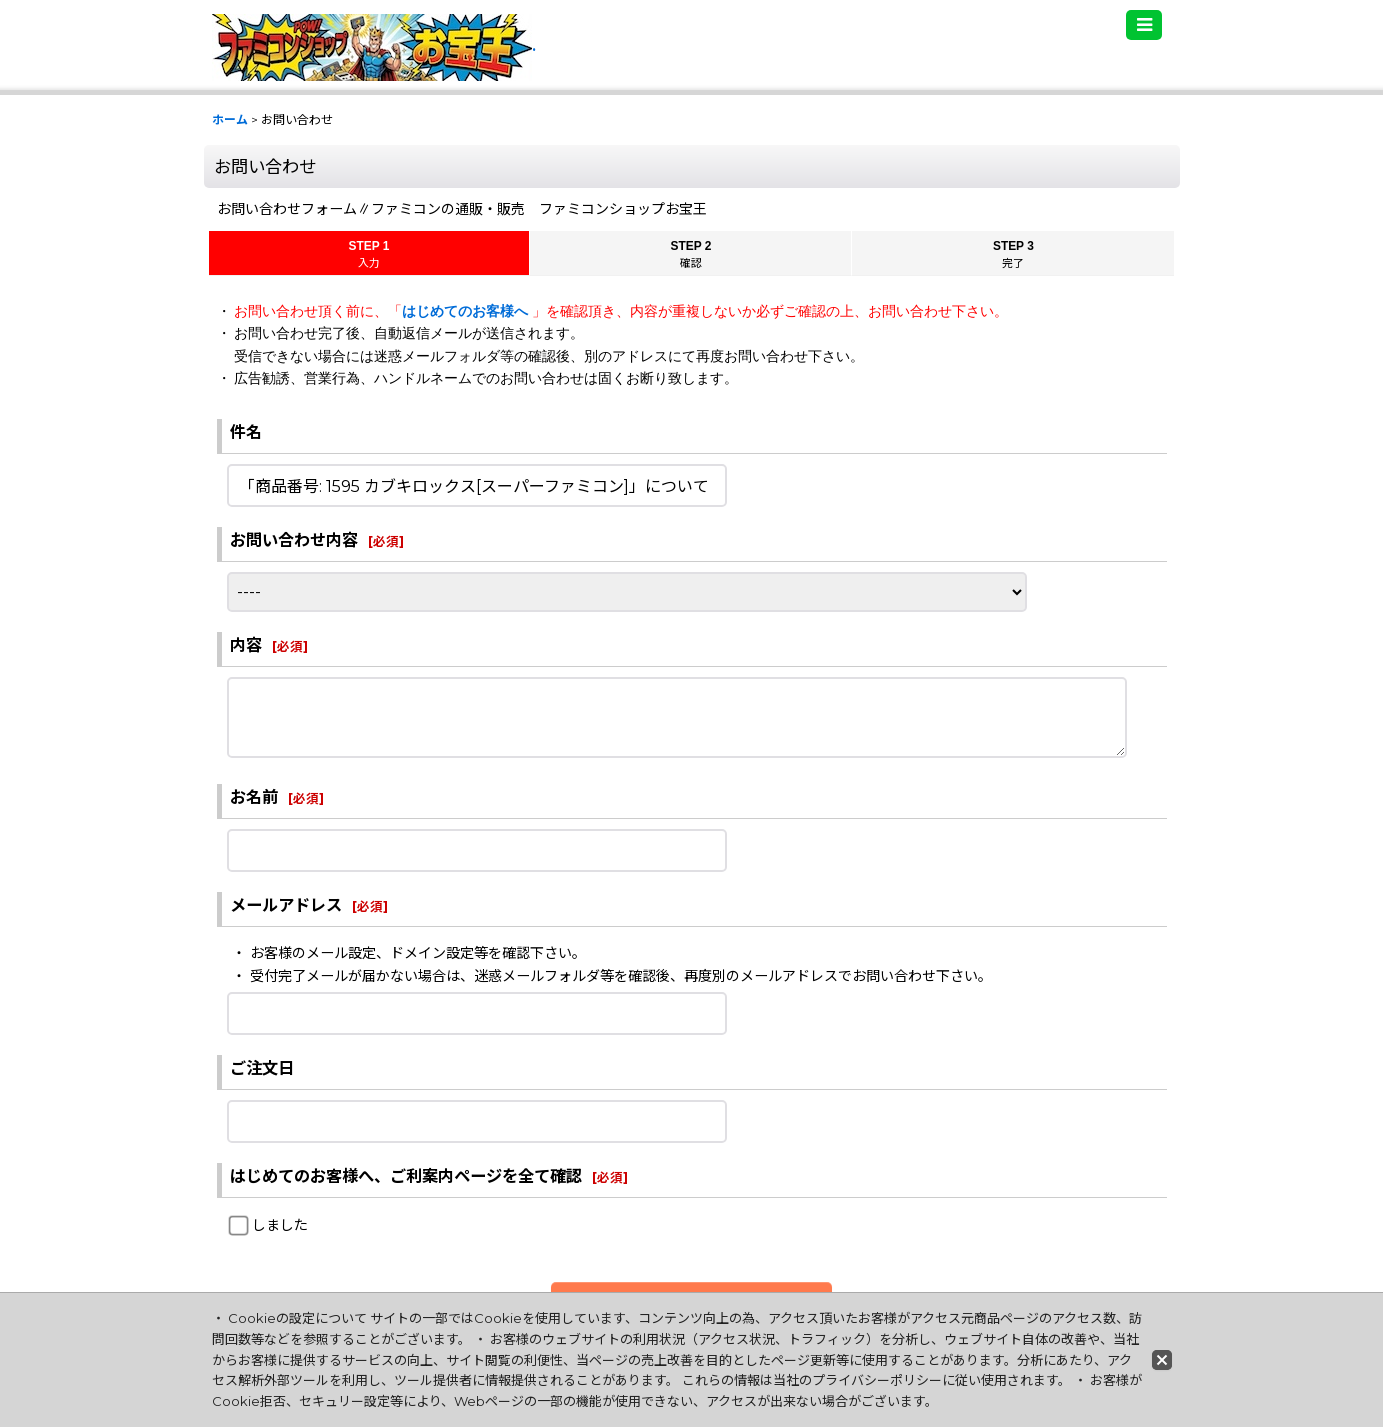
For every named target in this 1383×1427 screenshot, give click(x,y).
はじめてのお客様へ (467, 311)
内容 (246, 645)
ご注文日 (262, 1068)
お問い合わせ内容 (294, 540)
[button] (1144, 25)
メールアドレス (286, 905)
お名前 (254, 797)
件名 (246, 432)
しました (280, 1225)
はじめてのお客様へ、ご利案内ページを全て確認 (406, 1176)
